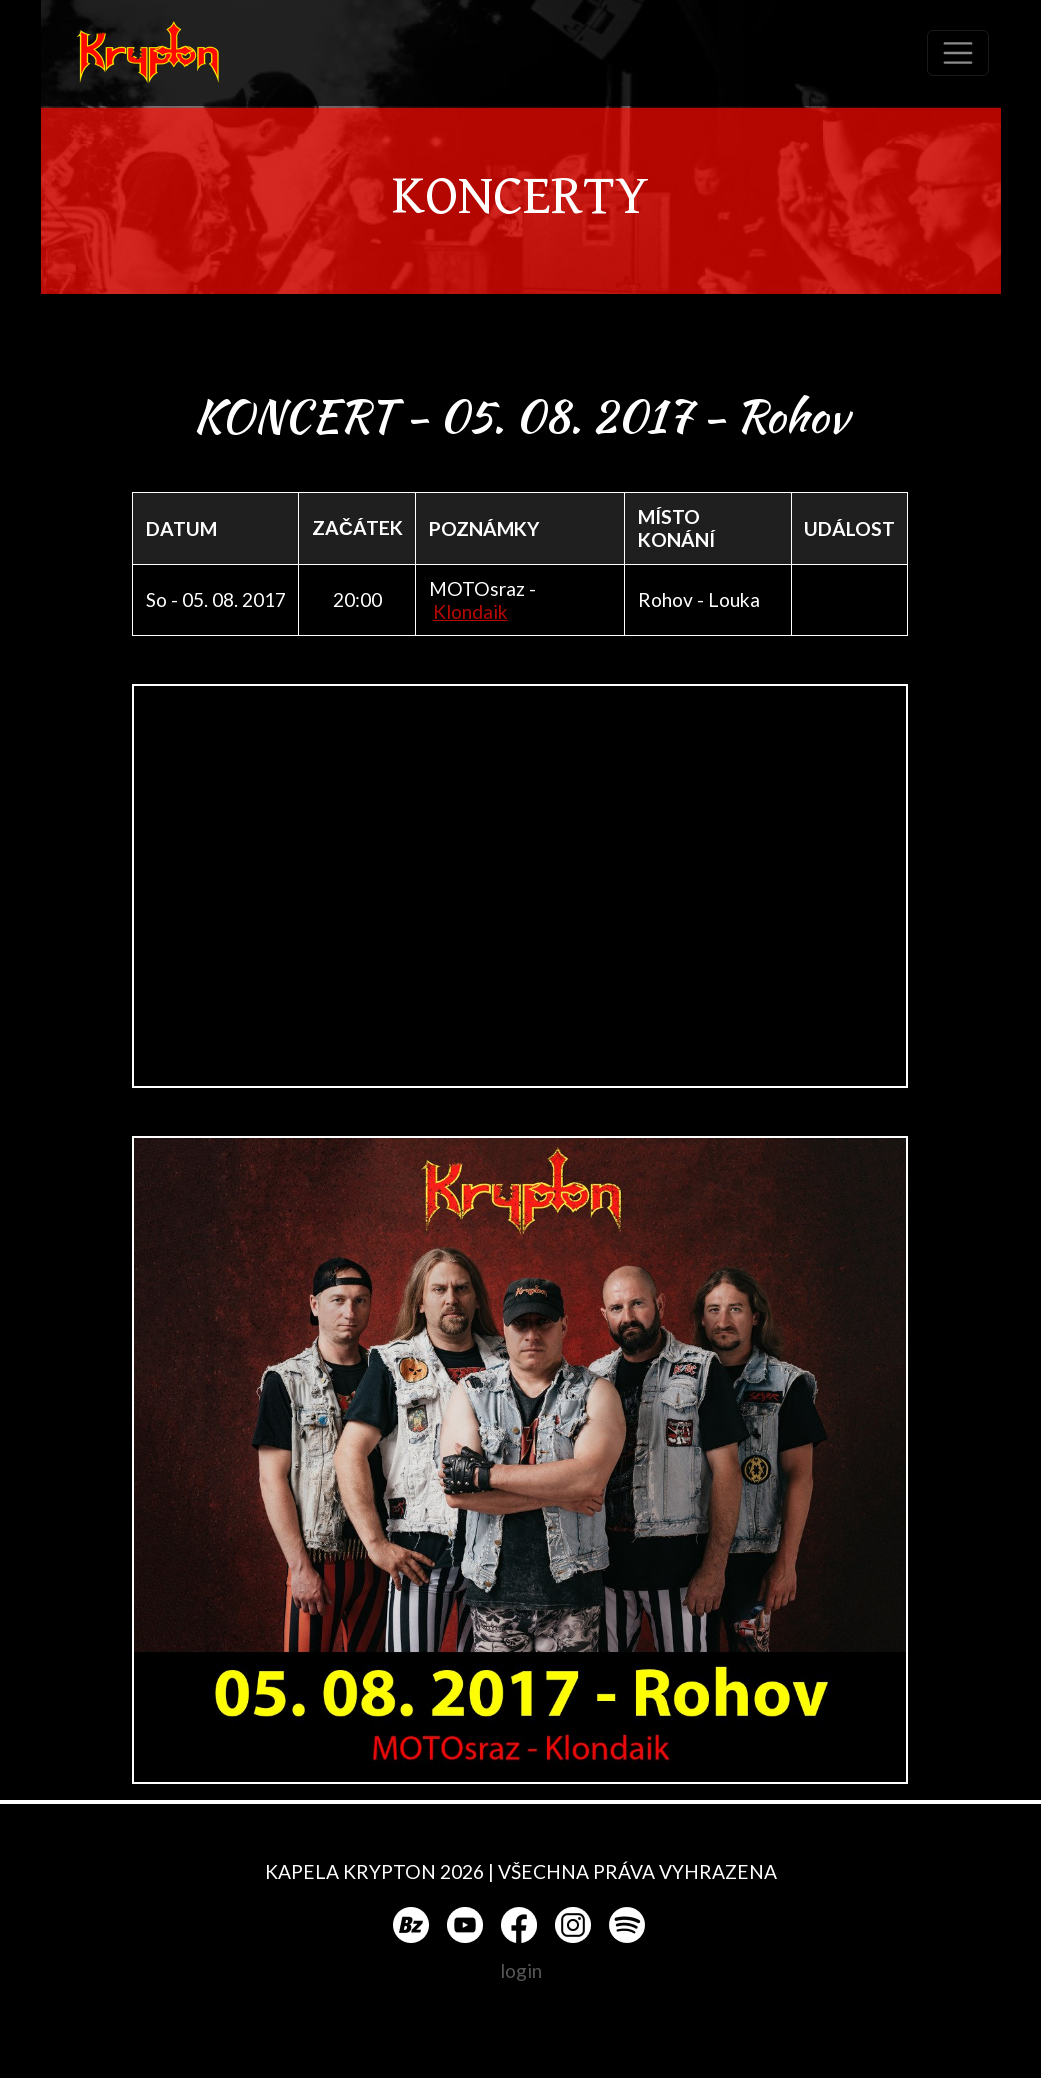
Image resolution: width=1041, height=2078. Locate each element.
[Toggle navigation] (958, 53)
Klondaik (470, 611)
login (521, 1970)
